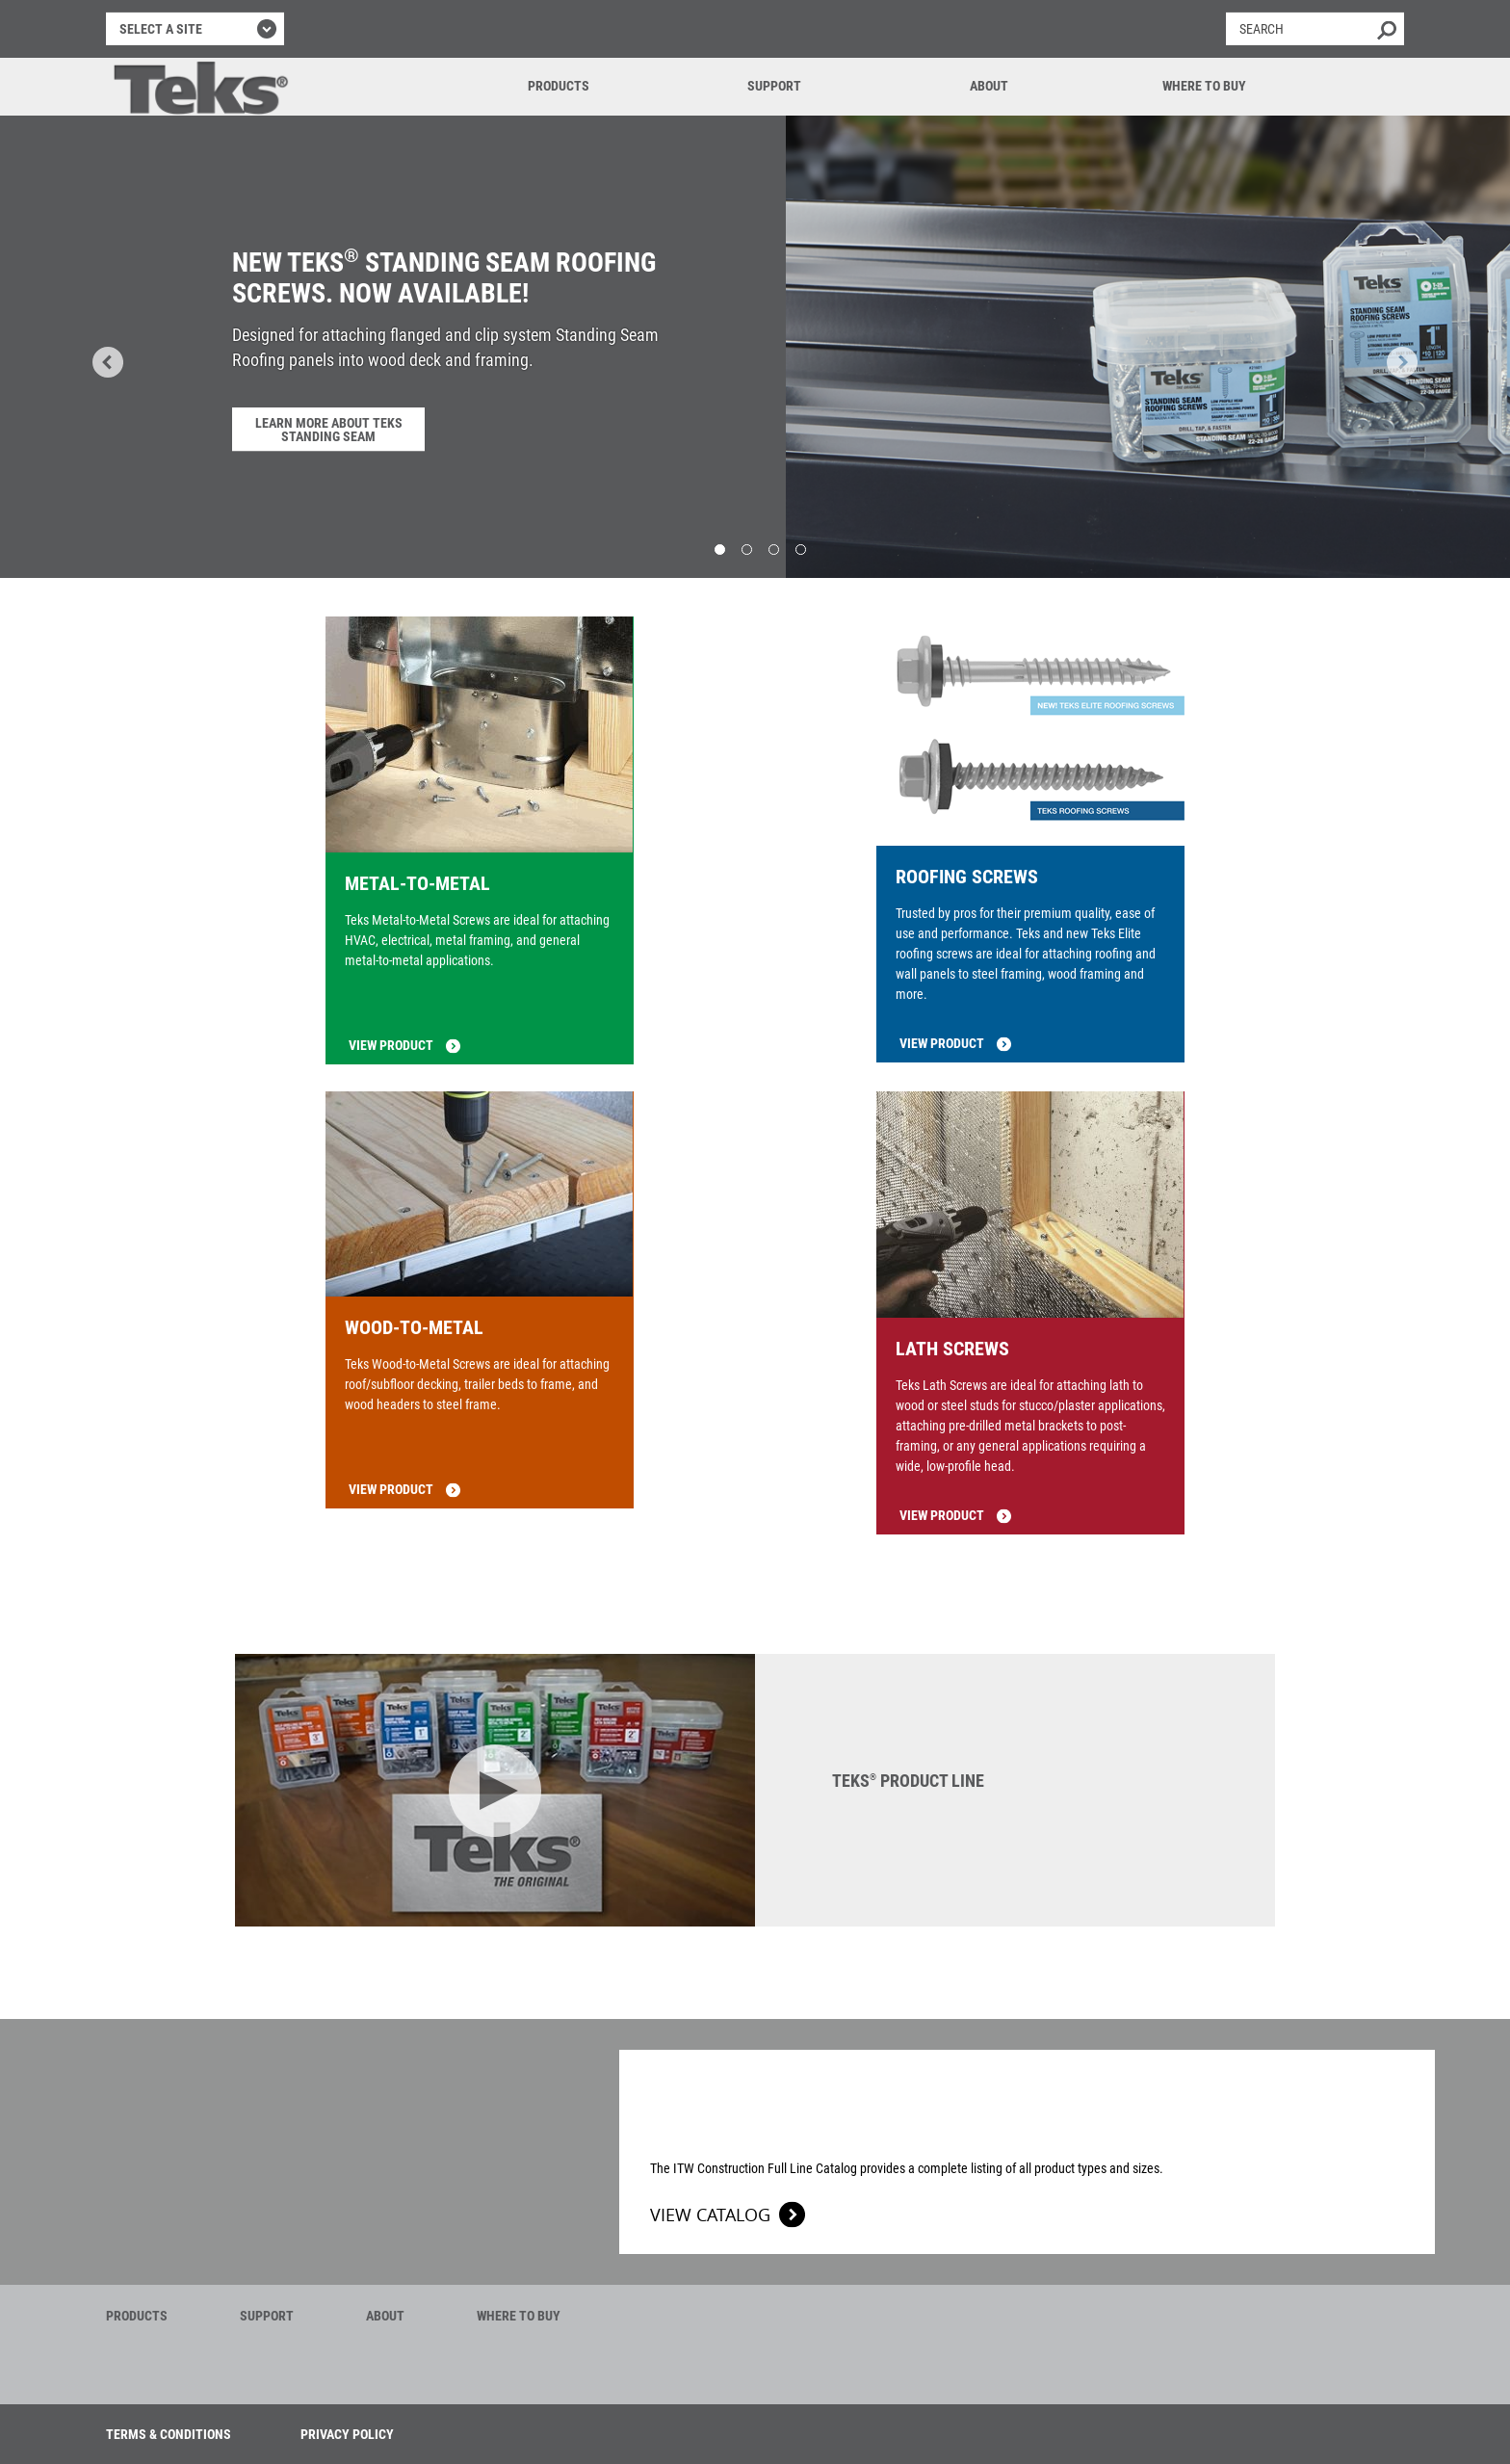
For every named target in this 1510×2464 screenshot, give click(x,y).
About (989, 85)
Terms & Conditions (168, 2434)
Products (558, 85)
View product (391, 1045)
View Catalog (710, 2214)
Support (774, 85)
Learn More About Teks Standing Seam (329, 429)
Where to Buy (1204, 85)
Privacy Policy (347, 2434)
